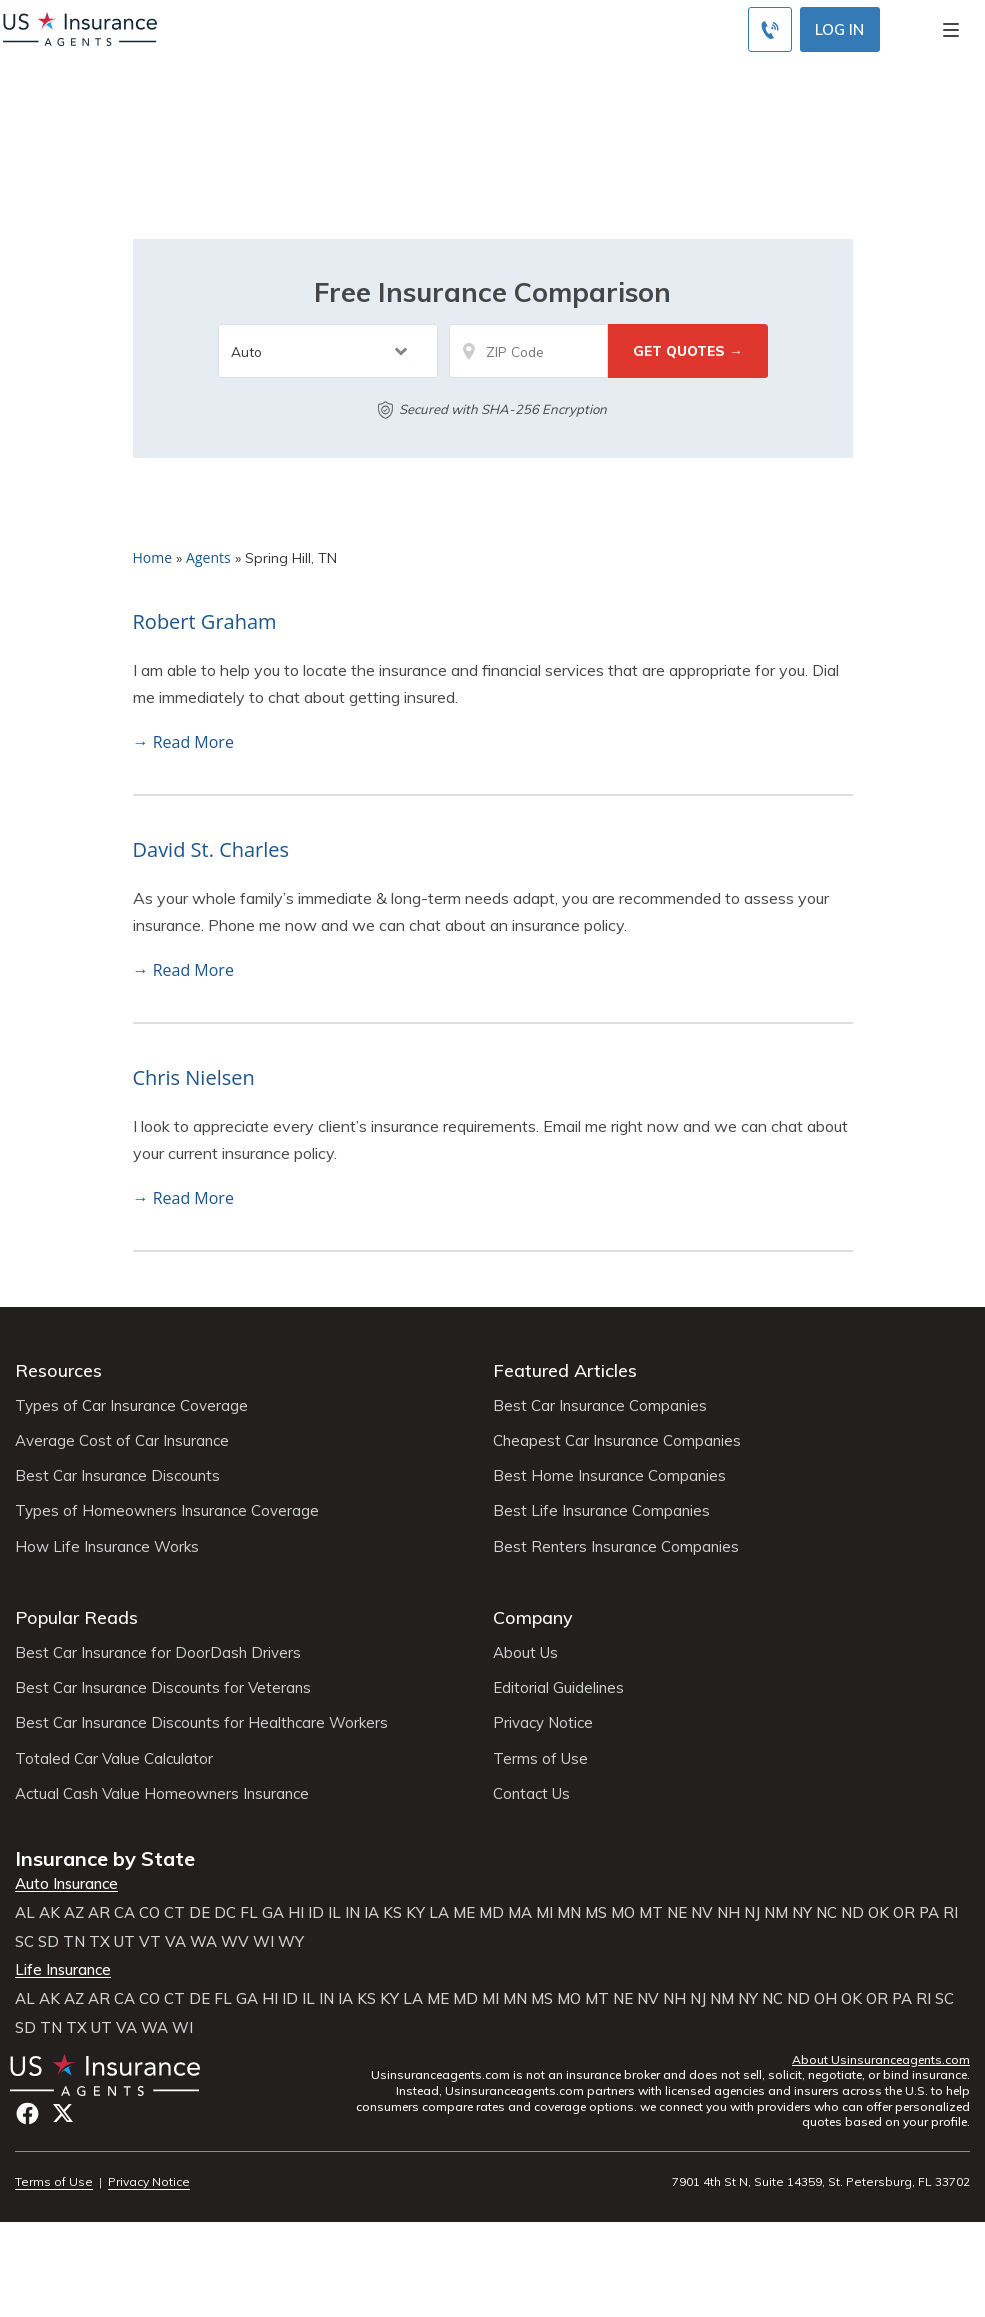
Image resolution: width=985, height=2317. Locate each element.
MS (596, 1913)
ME (464, 1913)
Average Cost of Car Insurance (122, 1441)
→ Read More (183, 742)
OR (904, 1913)
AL (25, 1913)
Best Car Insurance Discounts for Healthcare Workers (201, 1723)
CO (149, 1913)
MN (569, 1913)
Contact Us (531, 1794)
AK (49, 1913)
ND (852, 1913)
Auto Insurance (66, 1884)
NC (826, 1913)
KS (392, 1913)
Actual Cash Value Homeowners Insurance (162, 1794)
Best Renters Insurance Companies (616, 1547)
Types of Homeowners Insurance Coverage (167, 1511)
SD (48, 1942)
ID (316, 1913)
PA (929, 1913)
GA (273, 1913)
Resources (58, 1370)
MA (520, 1913)
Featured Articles (565, 1370)
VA (175, 1942)
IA (371, 1913)
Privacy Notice (543, 1723)
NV (702, 1913)
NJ (752, 1913)
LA (439, 1913)
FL (249, 1913)
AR (99, 1913)
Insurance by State (105, 1858)
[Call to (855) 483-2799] (770, 29)
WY (291, 1942)
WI (263, 1942)
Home (153, 557)
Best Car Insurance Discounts (117, 1476)
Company (533, 1617)
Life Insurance (63, 1970)
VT (150, 1942)
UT (124, 1942)
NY (802, 1913)
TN (74, 1942)
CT (174, 1913)
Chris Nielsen (194, 1077)
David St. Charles (211, 849)
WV (235, 1942)
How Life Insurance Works (107, 1547)
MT (651, 1913)
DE (199, 1913)
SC (24, 1942)
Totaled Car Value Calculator (114, 1759)
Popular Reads (76, 1617)
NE (677, 1913)
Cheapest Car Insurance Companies (617, 1441)
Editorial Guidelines (558, 1688)
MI (544, 1913)
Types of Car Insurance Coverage (131, 1406)
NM (776, 1913)
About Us (525, 1653)
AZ (74, 1913)
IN (352, 1913)
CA (124, 1913)
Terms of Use (540, 1759)
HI (296, 1913)
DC (225, 1913)
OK (878, 1913)
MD (491, 1913)
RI (950, 1913)
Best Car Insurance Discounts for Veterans (163, 1688)
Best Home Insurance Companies (609, 1476)
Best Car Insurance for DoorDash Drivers (158, 1653)
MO (623, 1913)
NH (728, 1913)
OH (825, 1999)
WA (203, 1942)
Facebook (27, 2113)
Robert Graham (205, 621)
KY (415, 1913)
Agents (208, 557)
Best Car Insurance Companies (600, 1406)
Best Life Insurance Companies (601, 1511)
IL (334, 1913)
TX (99, 1942)
